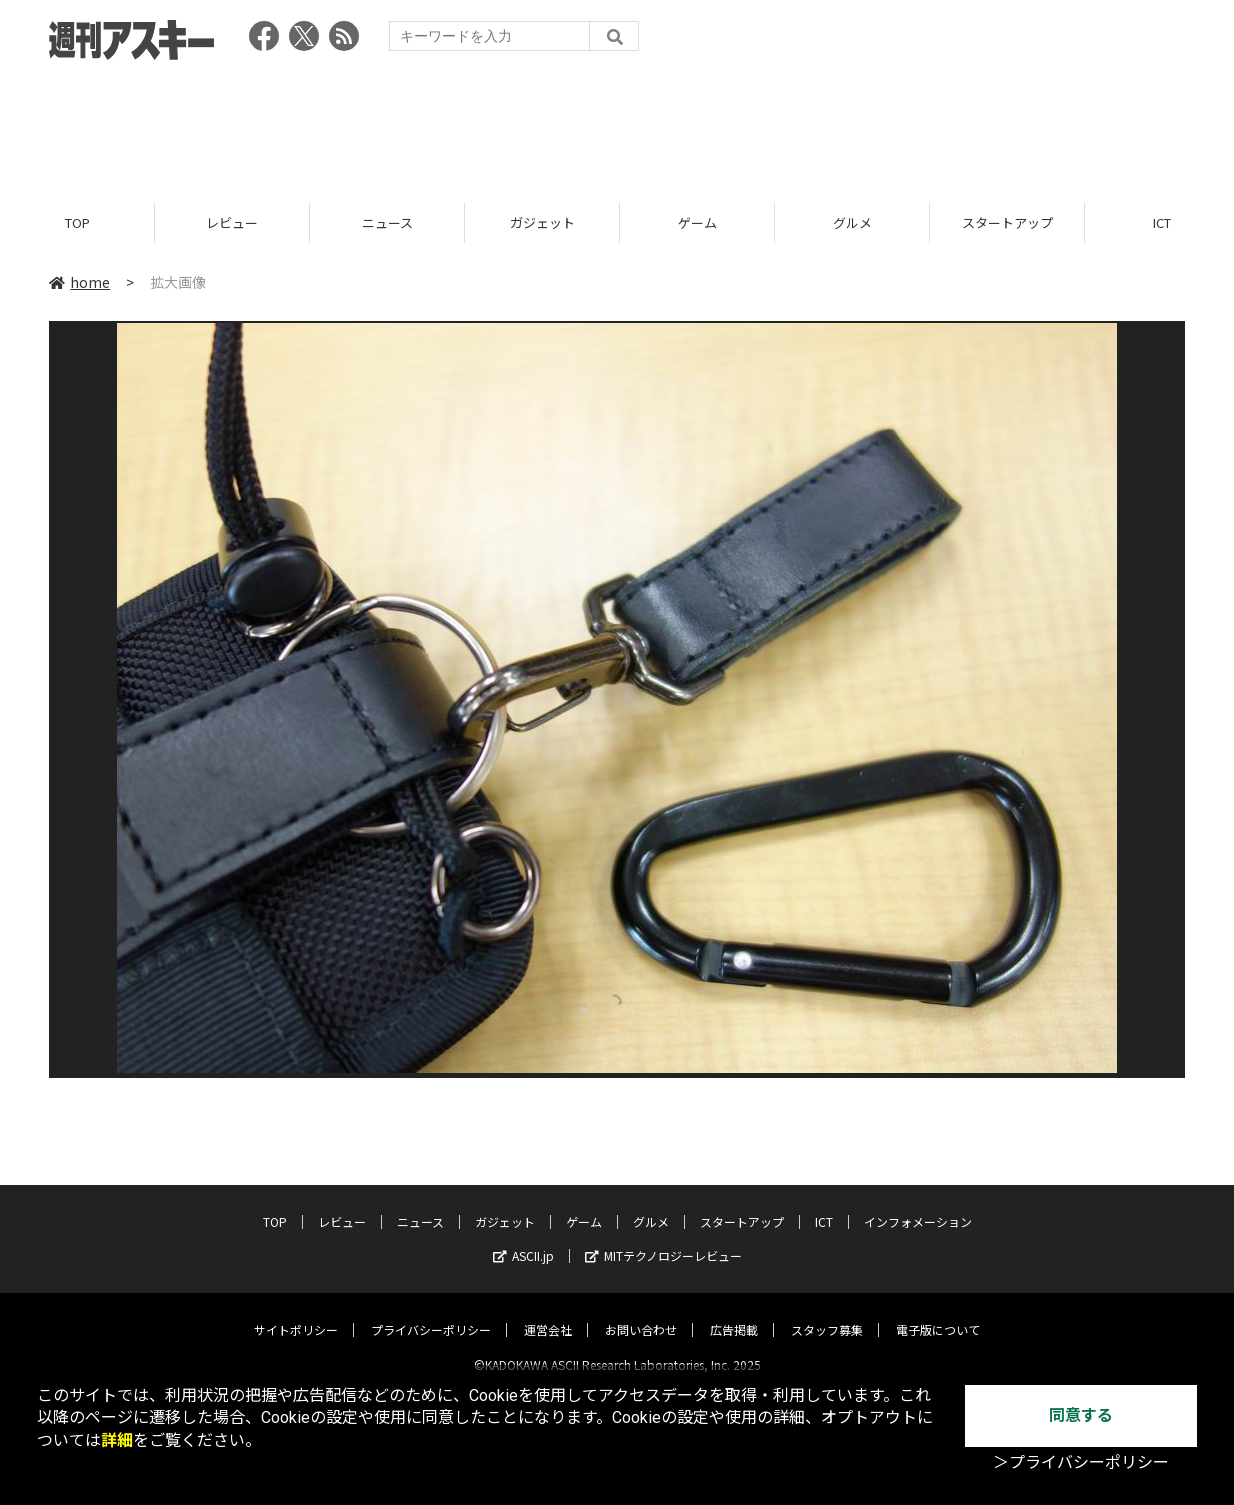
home (79, 282)
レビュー (232, 222)
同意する (1081, 1415)
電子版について (938, 1312)
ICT (824, 1204)
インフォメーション (918, 1204)
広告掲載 (734, 1312)
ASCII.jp (523, 1238)
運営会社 (548, 1312)
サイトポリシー (296, 1312)
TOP (77, 222)
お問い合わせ (641, 1312)
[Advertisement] (617, 125)
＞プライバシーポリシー (1081, 1462)
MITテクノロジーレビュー (663, 1238)
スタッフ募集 (827, 1312)
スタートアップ (1007, 222)
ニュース (387, 222)
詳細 (117, 1440)
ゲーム (697, 222)
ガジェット (542, 222)
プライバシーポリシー (431, 1312)
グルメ (852, 222)
